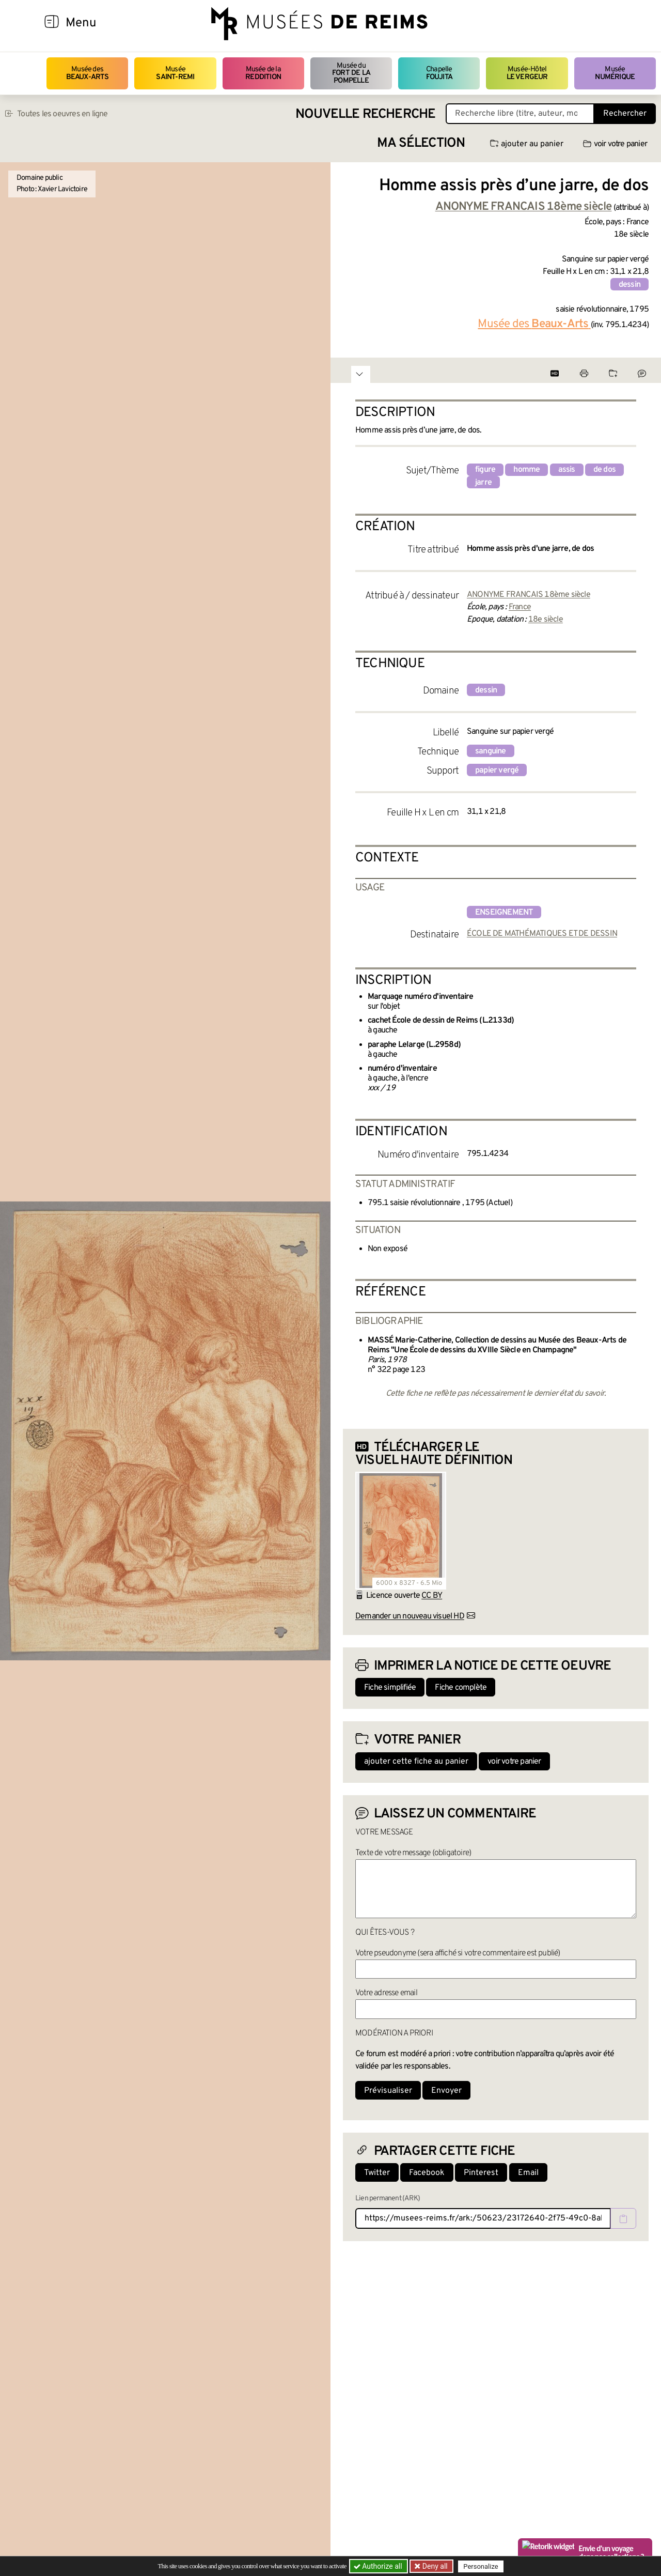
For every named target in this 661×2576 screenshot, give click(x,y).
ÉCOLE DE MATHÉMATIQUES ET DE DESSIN (542, 934)
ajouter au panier (526, 144)
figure (485, 470)
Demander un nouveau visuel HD (409, 1616)
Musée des (87, 73)
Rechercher (625, 114)
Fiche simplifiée (390, 1688)
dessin (629, 285)
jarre (483, 482)
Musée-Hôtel (527, 73)
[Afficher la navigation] (52, 23)
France (520, 607)
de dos (604, 470)
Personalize (481, 2566)
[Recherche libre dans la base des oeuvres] (520, 113)
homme (526, 470)
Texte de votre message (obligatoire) (413, 1853)
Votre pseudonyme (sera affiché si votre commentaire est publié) (457, 1953)
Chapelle (439, 73)
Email (528, 2173)
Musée (175, 73)
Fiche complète (460, 1688)
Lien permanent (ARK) (387, 2198)
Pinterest (481, 2173)
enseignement (504, 912)
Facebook (427, 2173)
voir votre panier (615, 144)
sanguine (490, 751)
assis (566, 470)
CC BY (431, 1596)
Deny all (434, 2566)
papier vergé (496, 770)
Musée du (351, 73)
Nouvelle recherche (365, 114)
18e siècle (545, 619)
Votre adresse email (386, 1993)
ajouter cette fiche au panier (416, 1761)
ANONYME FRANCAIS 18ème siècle (528, 595)
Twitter (377, 2173)
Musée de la (263, 73)
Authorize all (378, 2566)
